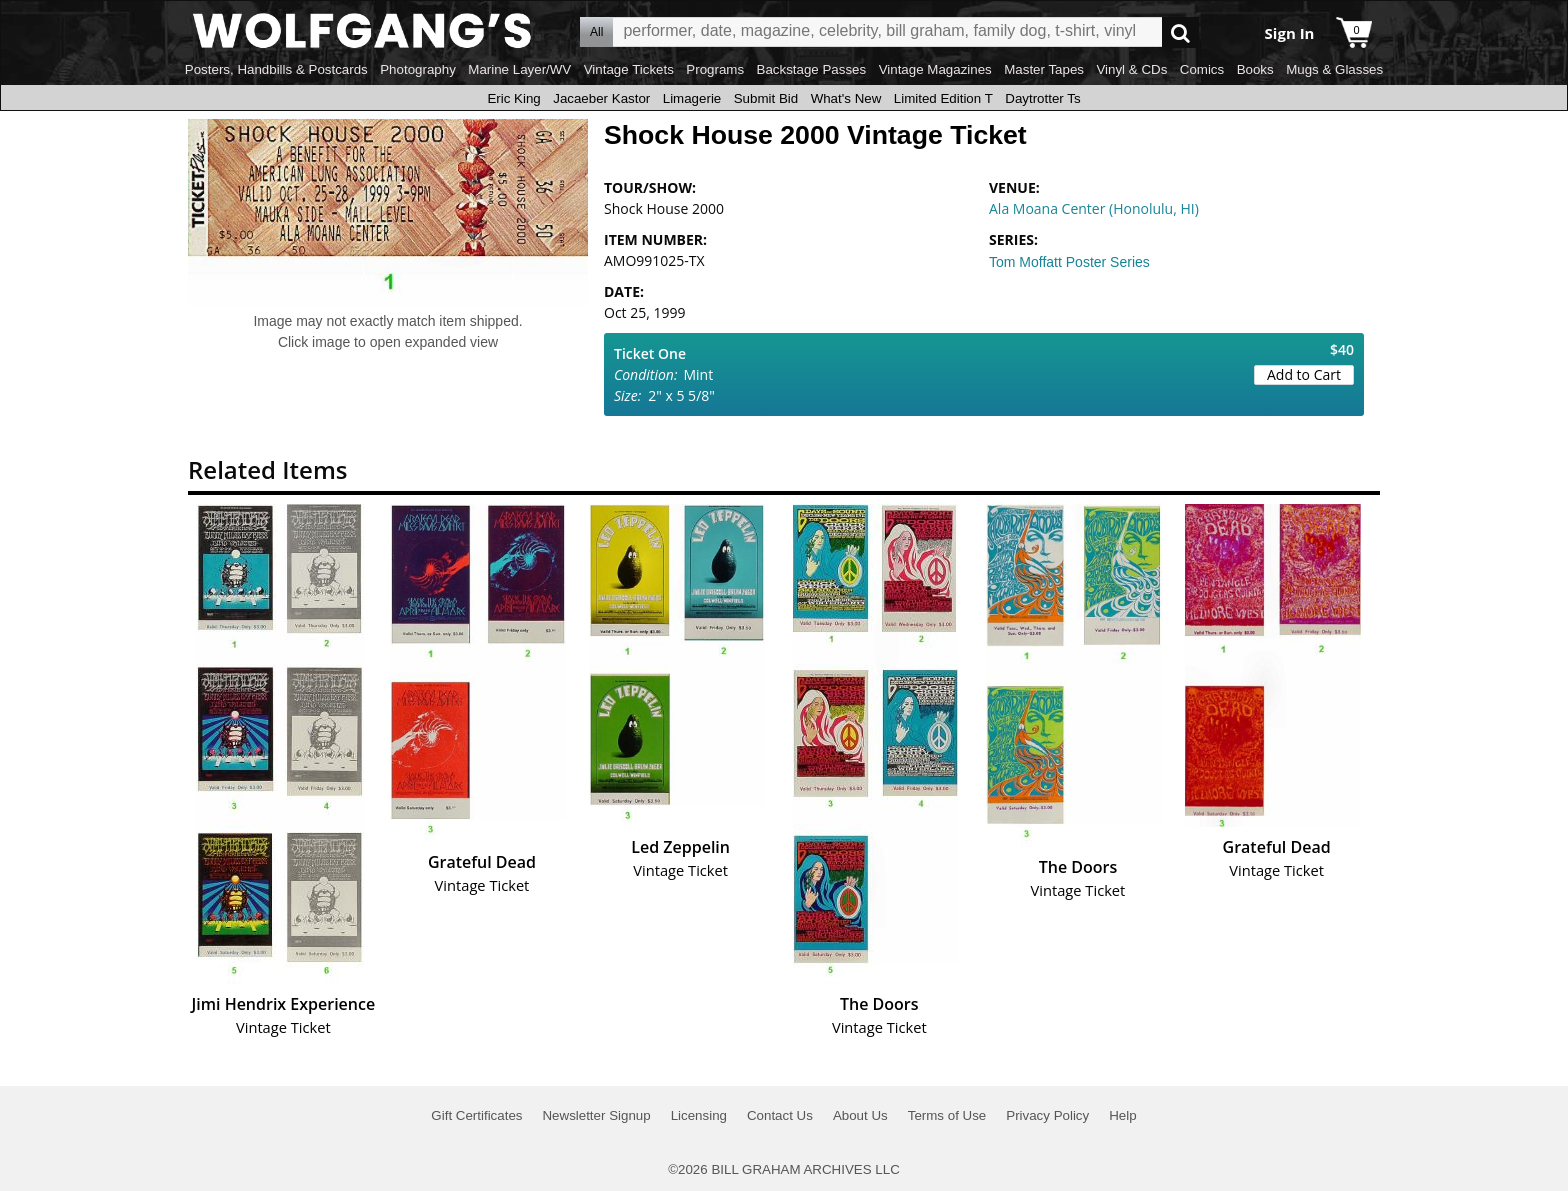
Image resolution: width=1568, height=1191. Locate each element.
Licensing (699, 1115)
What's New (846, 98)
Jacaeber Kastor (601, 98)
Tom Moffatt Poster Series (1069, 262)
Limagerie (692, 98)
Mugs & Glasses (1334, 69)
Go (1180, 32)
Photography (418, 69)
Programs (715, 69)
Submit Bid (766, 98)
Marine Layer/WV (519, 69)
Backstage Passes (812, 69)
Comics (1202, 69)
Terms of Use (947, 1115)
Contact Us (780, 1115)
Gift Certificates (476, 1115)
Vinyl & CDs (1131, 69)
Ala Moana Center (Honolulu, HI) (1094, 208)
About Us (860, 1115)
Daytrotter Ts (1042, 98)
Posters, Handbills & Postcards (276, 69)
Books (1255, 69)
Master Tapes (1044, 69)
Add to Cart (1304, 374)
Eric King (513, 98)
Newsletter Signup (596, 1115)
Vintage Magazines (935, 69)
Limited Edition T (943, 98)
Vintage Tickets (629, 69)
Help (1122, 1115)
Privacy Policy (1047, 1115)
